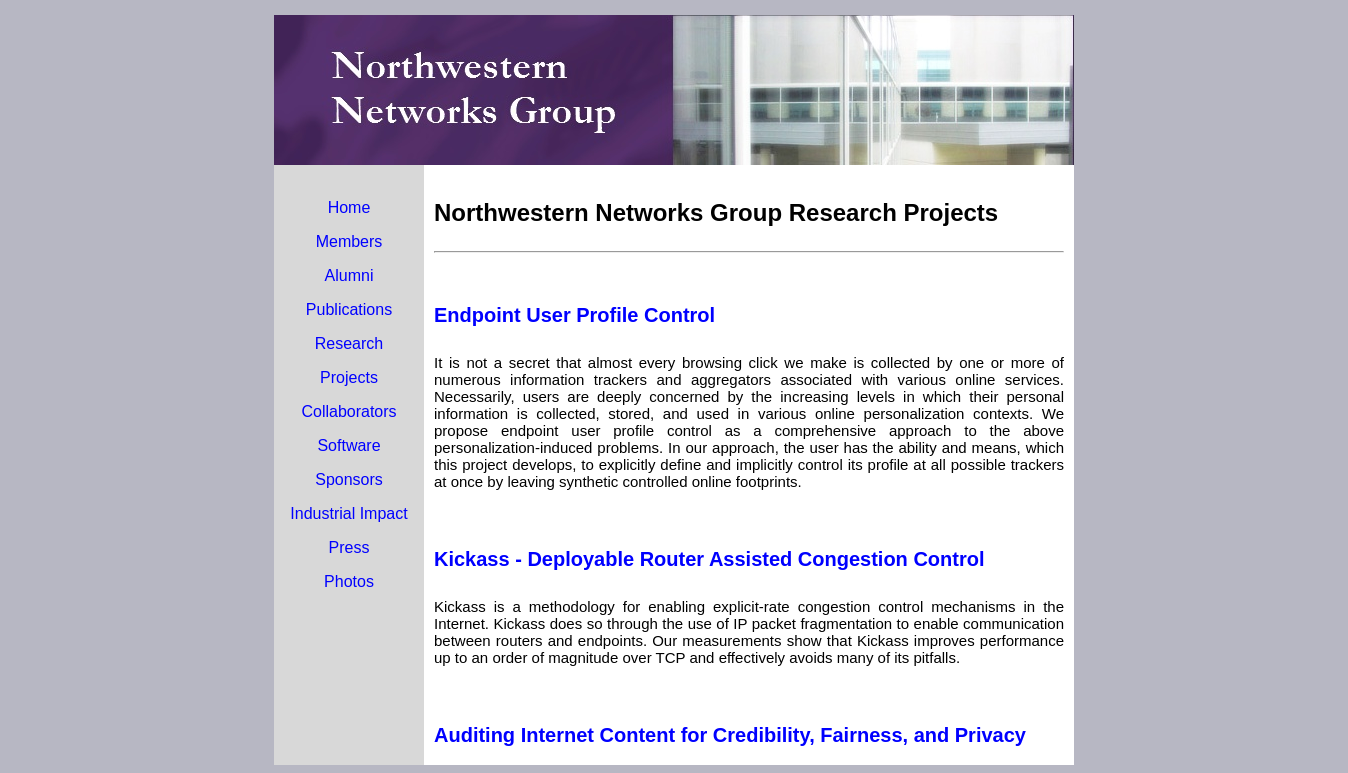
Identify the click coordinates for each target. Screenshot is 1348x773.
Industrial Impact (348, 513)
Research (349, 343)
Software (348, 445)
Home (349, 207)
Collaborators (348, 411)
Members (349, 241)
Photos (349, 581)
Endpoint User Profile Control (574, 315)
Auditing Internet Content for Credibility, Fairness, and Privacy (730, 735)
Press (349, 547)
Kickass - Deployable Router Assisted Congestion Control (709, 559)
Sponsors (349, 479)
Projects (349, 377)
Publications (349, 309)
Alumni (349, 275)
